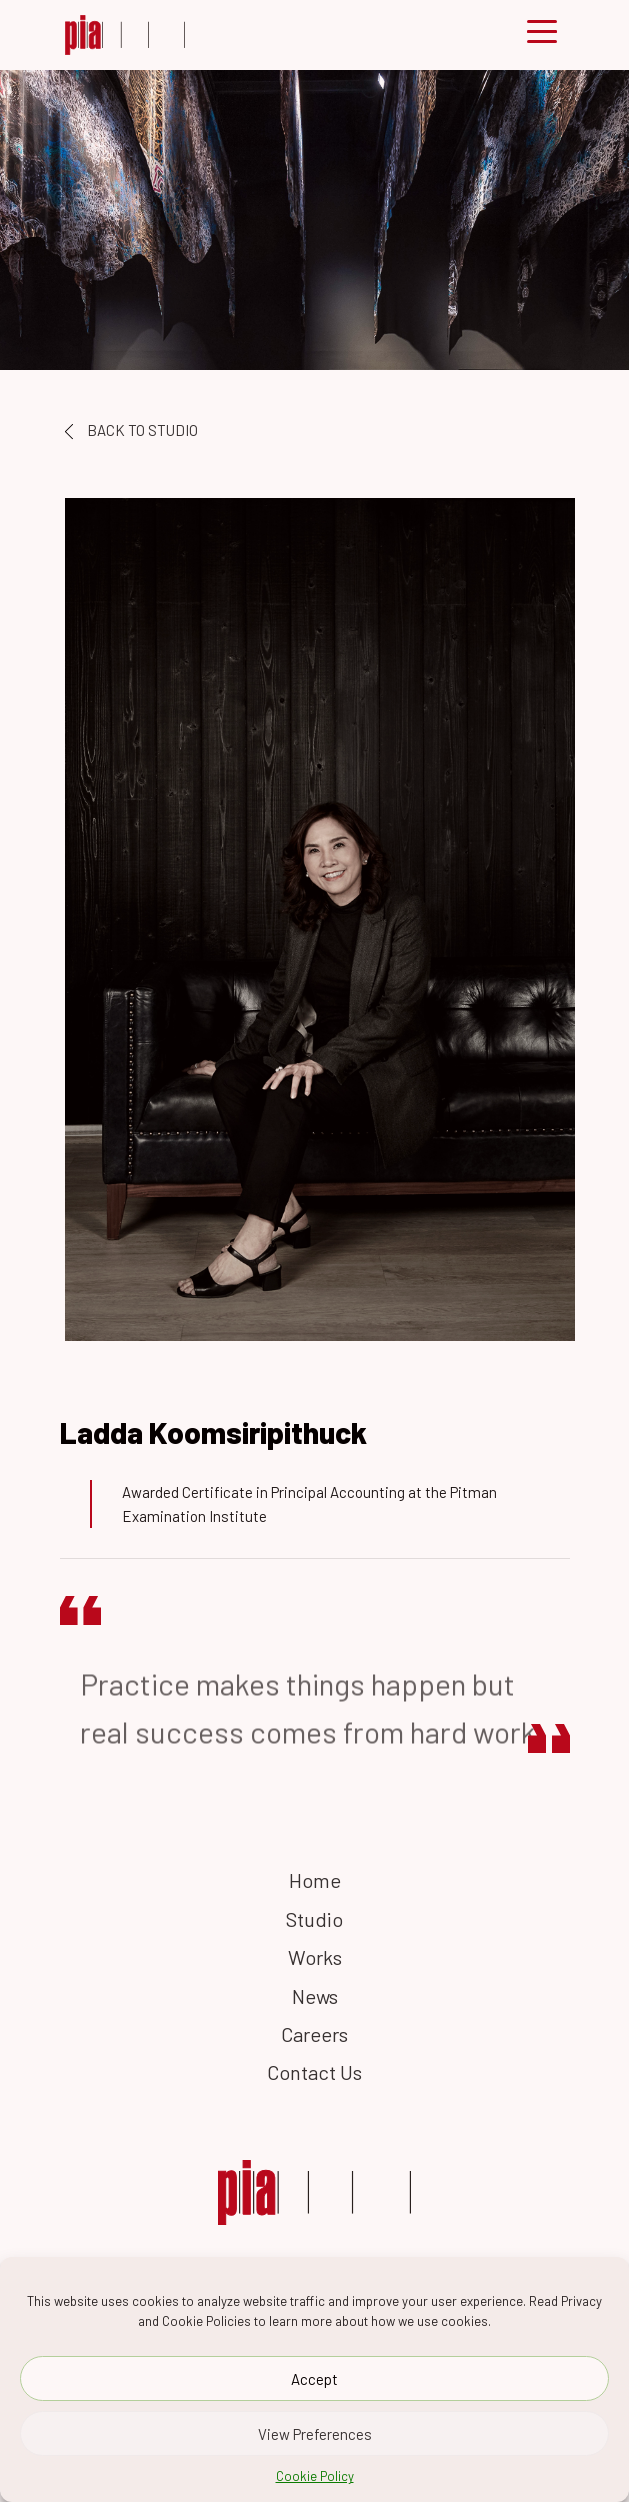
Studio (314, 1919)
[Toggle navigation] (542, 35)
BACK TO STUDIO (131, 430)
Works (315, 1957)
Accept (314, 2382)
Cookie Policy (315, 2479)
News (315, 1996)
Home (315, 1880)
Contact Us (314, 2072)
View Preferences (315, 2437)
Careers (314, 2034)
